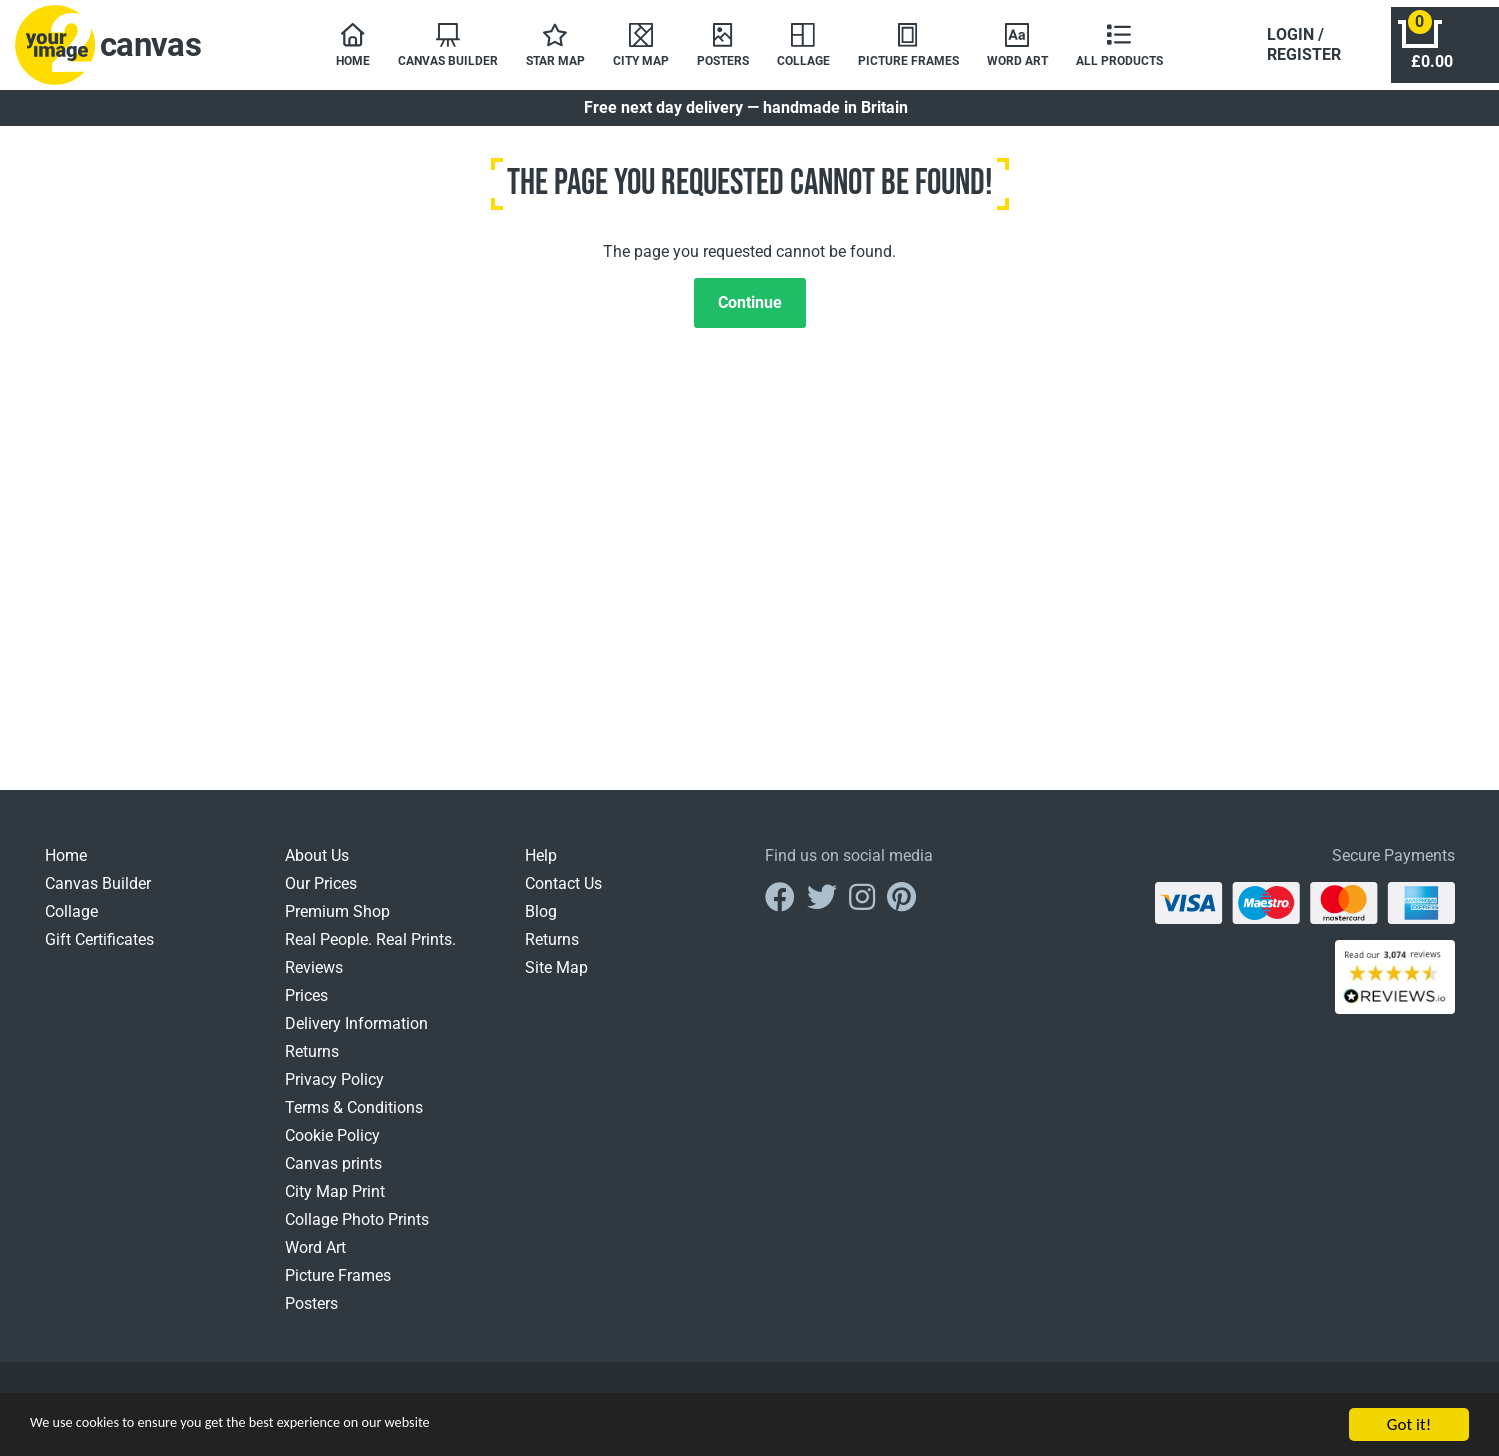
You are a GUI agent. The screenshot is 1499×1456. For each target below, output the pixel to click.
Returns (312, 1061)
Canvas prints (333, 1173)
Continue (750, 312)
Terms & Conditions (354, 1117)
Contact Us (563, 893)
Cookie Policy (332, 1145)
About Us (317, 865)
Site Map (556, 977)
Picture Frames (338, 1285)
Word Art (315, 1257)
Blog (541, 921)
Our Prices (321, 893)
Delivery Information (356, 1033)
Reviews (314, 977)
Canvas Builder (98, 893)
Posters (311, 1313)
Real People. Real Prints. (370, 949)
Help (541, 865)
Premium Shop (337, 921)
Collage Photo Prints (357, 1229)
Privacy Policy (334, 1089)
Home (66, 865)
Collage (71, 921)
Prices (306, 1005)
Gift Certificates (99, 949)
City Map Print (335, 1201)
